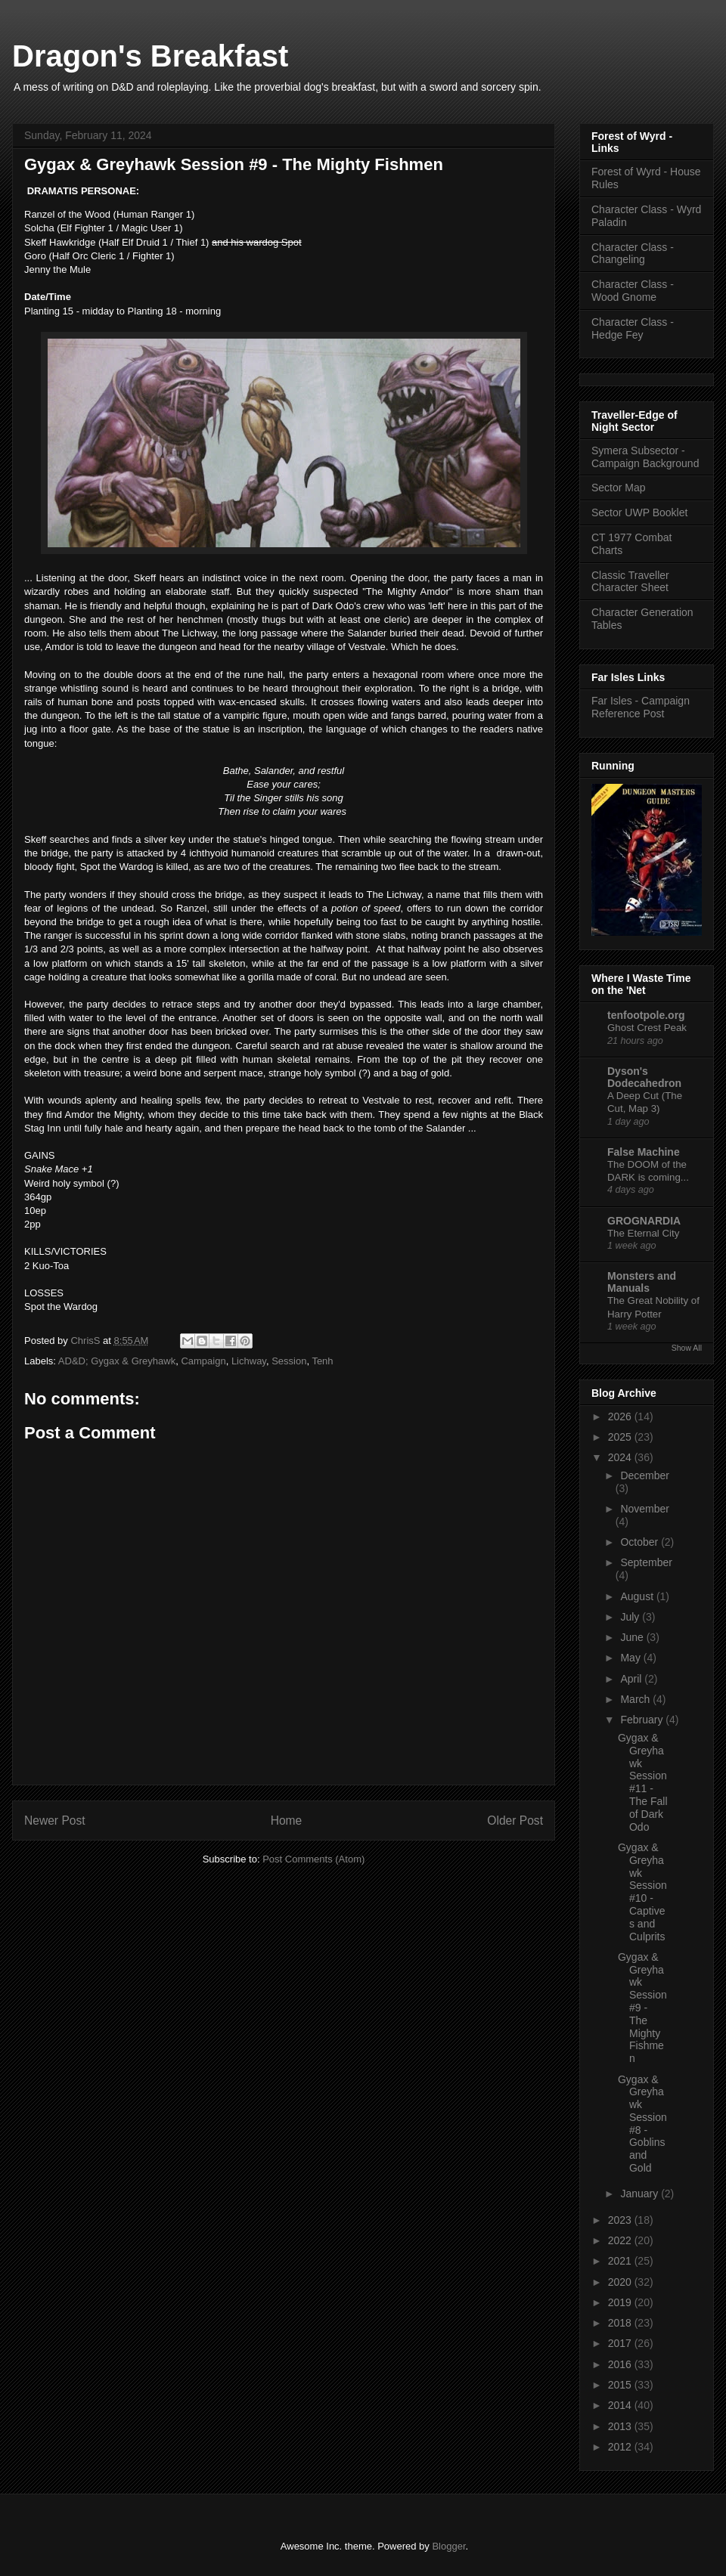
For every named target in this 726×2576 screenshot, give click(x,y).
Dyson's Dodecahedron (644, 1077)
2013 (621, 2426)
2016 (621, 2364)
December (644, 1475)
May (631, 1658)
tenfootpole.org (646, 1015)
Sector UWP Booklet (639, 512)
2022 (621, 2240)
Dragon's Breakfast (150, 56)
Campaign (203, 1361)
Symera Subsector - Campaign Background (645, 456)
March (636, 1699)
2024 (621, 1457)
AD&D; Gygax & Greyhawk (116, 1361)
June (633, 1637)
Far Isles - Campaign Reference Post (640, 707)
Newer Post (54, 1820)
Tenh (322, 1361)
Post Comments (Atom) (313, 1859)
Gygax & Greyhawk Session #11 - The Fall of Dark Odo (643, 1782)
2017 (621, 2343)
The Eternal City (643, 1233)
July (631, 1617)
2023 (621, 2220)
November (644, 1509)
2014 (621, 2405)
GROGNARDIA (644, 1221)
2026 (621, 1416)
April (632, 1679)
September (646, 1562)
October (640, 1542)
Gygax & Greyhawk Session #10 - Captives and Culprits (642, 1892)
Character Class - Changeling (632, 253)
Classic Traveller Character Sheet (630, 581)
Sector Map (618, 487)
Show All (687, 1347)
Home (286, 1820)
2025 (621, 1437)
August (638, 1596)
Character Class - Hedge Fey (632, 328)
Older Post (515, 1820)
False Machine (643, 1152)
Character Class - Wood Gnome (632, 290)
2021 (621, 2261)
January (640, 2193)
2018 (621, 2323)
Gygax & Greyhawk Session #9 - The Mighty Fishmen (642, 2007)
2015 (621, 2385)
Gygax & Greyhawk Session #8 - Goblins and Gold (642, 2124)
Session (288, 1361)
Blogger (448, 2546)
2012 (621, 2447)
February (643, 1720)
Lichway (248, 1361)
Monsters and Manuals (641, 1282)
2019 (621, 2302)
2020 (621, 2282)
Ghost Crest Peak (647, 1027)
